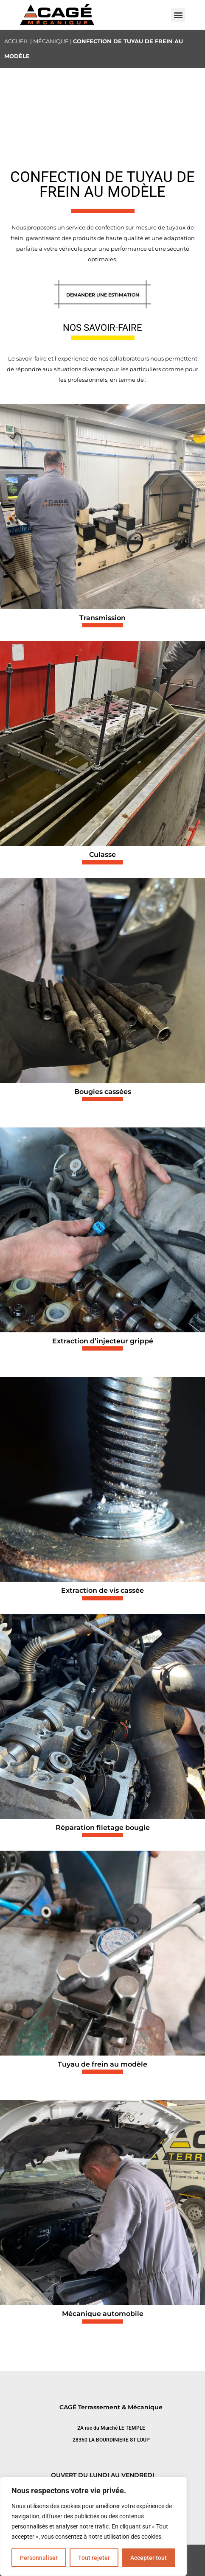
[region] (93, 2526)
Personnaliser (39, 2557)
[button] (178, 15)
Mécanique (51, 41)
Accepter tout (148, 2557)
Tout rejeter (94, 2557)
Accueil (16, 41)
